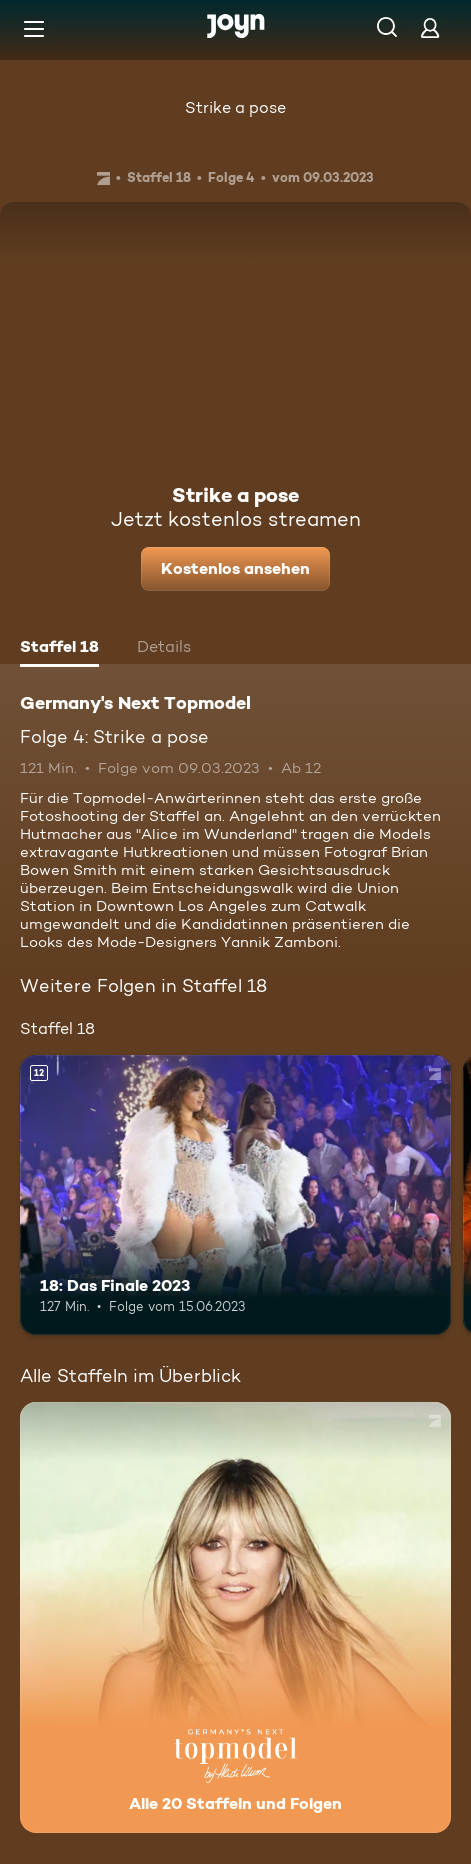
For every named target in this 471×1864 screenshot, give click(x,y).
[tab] (59, 649)
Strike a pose (235, 107)
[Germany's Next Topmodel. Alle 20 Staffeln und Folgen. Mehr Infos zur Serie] (235, 1617)
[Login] (430, 27)
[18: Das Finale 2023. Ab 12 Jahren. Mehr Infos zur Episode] (235, 1195)
